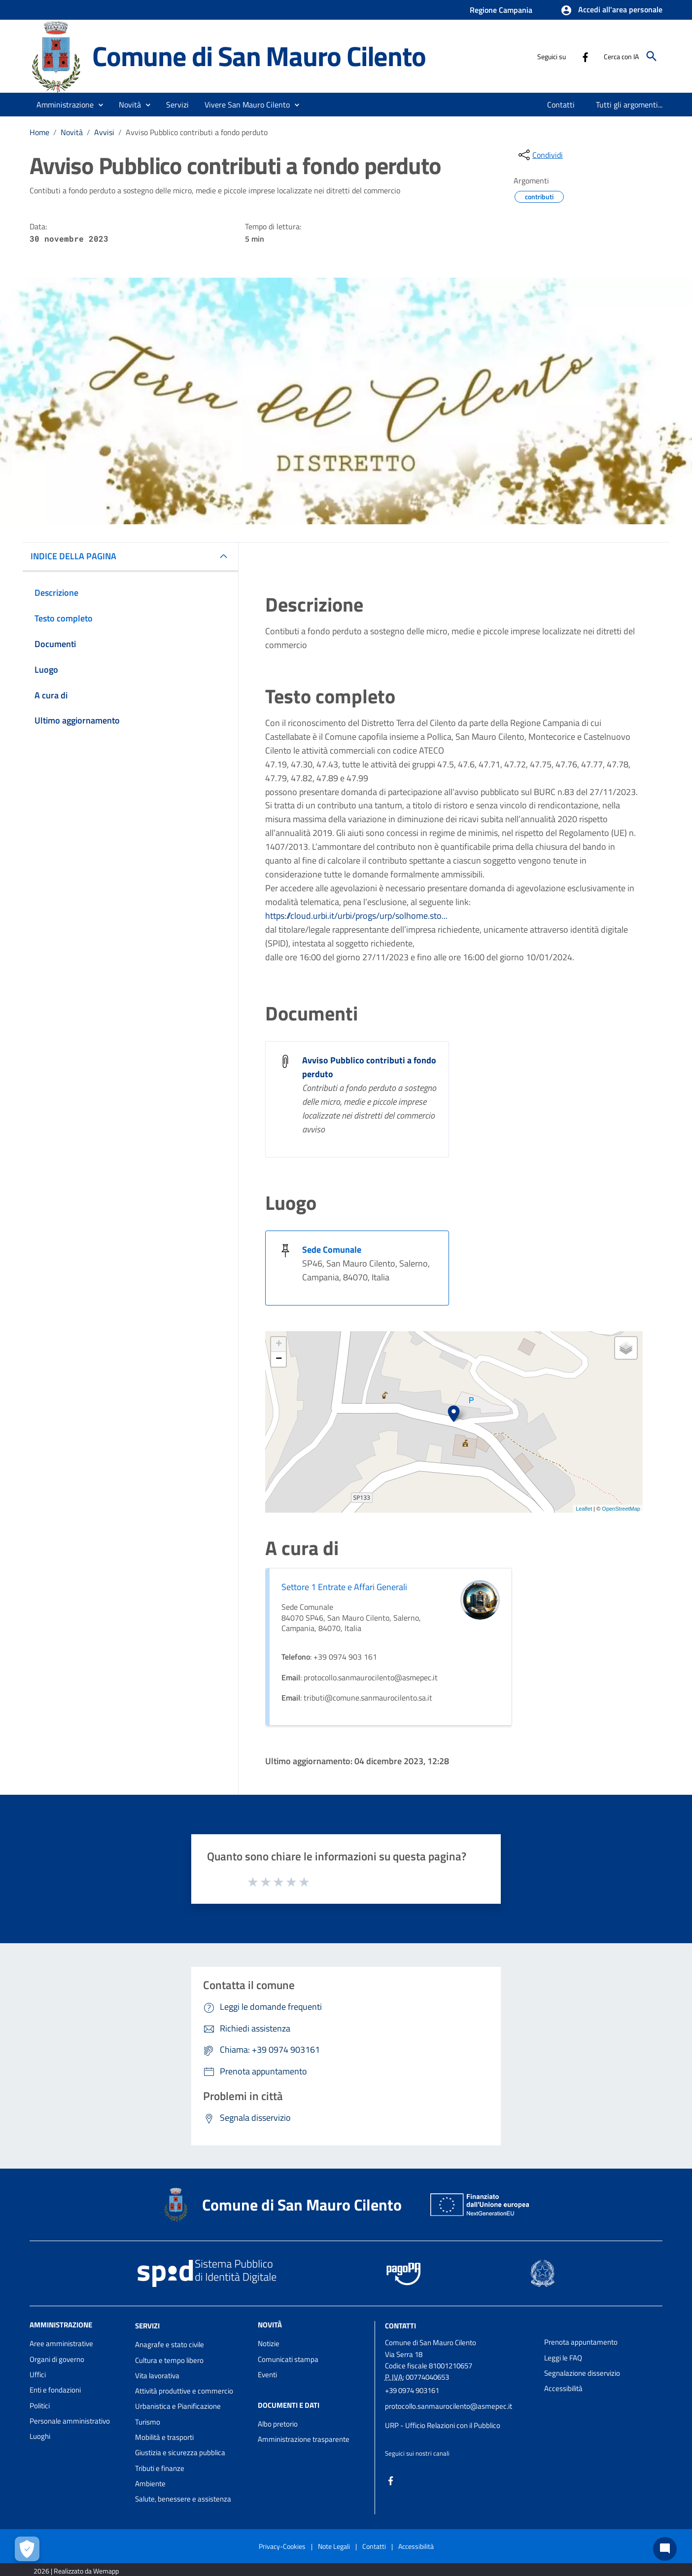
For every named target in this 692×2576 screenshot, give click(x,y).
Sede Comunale (331, 1249)
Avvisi (104, 132)
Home (39, 132)
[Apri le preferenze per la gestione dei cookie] (27, 2549)
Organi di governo (57, 2359)
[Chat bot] (665, 2549)
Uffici (38, 2374)
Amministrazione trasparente (303, 2439)
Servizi (147, 2325)
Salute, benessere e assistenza (183, 2498)
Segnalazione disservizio (582, 2373)
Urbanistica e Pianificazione (178, 2406)
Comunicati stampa (288, 2359)
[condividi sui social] (540, 155)
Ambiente (150, 2483)
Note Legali (334, 2546)
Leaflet (584, 1509)
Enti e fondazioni (55, 2389)
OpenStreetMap (621, 1509)
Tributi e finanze (159, 2468)
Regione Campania (501, 10)
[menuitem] (561, 104)
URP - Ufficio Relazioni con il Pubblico (442, 2425)
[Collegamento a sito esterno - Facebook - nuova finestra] (585, 56)
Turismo (147, 2422)
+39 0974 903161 (412, 2390)
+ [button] (279, 1344)
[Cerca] (651, 56)
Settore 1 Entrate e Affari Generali (344, 1587)
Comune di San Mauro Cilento (259, 56)
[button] (611, 10)
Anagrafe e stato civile (169, 2344)
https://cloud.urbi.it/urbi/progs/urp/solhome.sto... (356, 915)
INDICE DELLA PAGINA (73, 556)
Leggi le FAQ (563, 2357)
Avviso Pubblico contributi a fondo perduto (197, 132)
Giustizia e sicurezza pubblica (180, 2452)
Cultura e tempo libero (169, 2360)
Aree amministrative (61, 2343)
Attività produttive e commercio (184, 2390)
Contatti (400, 2325)
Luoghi (40, 2436)
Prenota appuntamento (581, 2342)
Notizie (268, 2343)
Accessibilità (563, 2388)
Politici (40, 2405)
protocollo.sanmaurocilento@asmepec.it (448, 2406)
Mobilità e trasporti (164, 2437)
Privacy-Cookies (282, 2546)
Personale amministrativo (70, 2421)
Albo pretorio (278, 2424)
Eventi (267, 2374)
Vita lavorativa (157, 2375)
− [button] (279, 1359)
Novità (72, 132)
